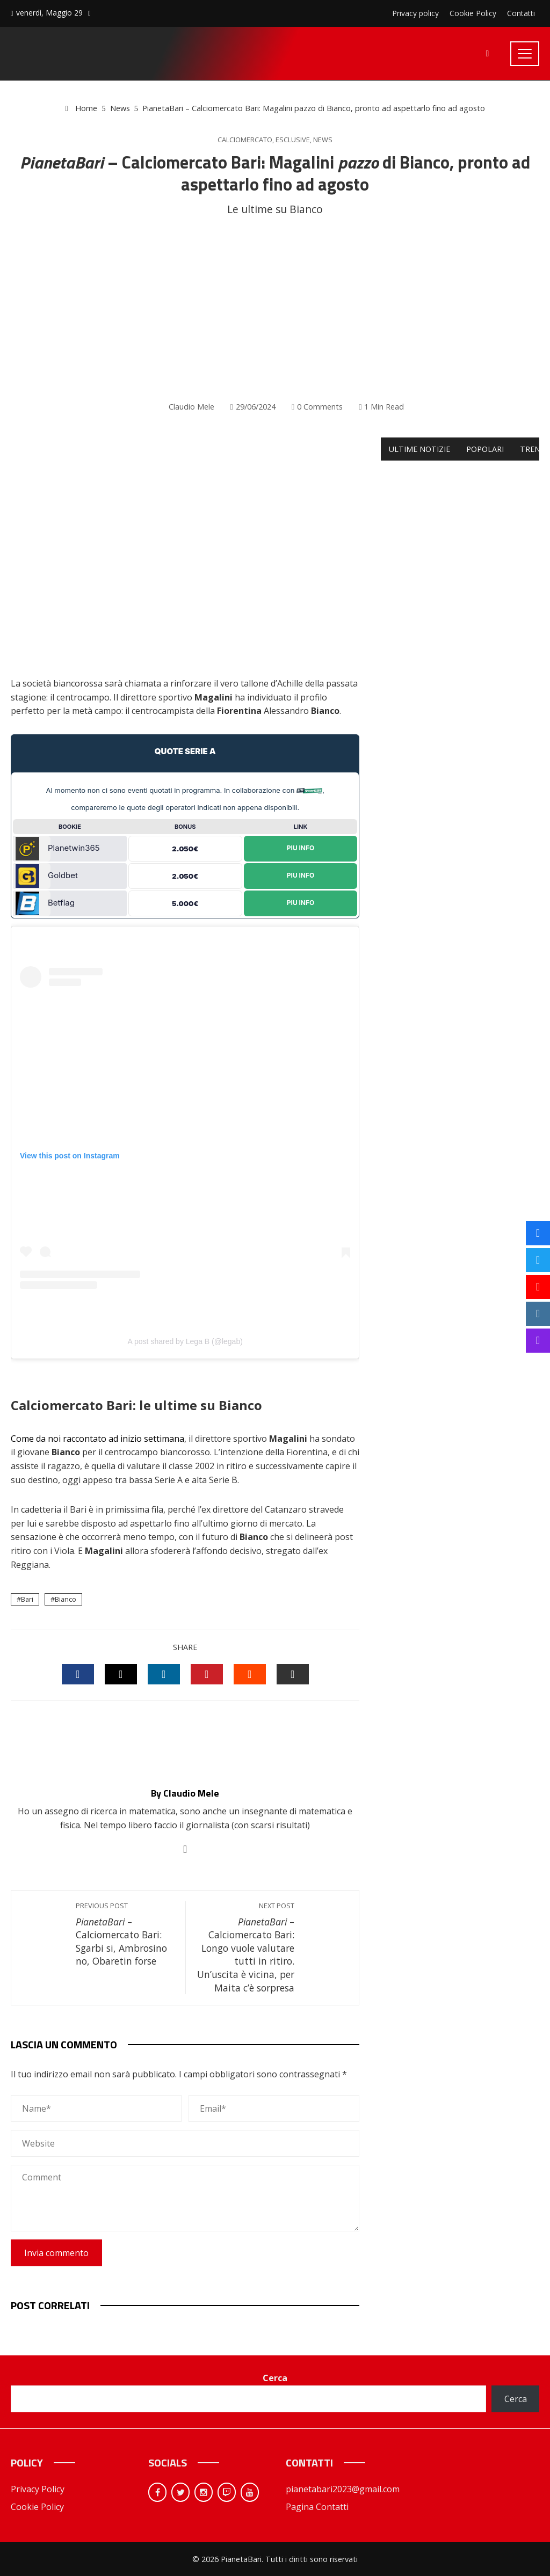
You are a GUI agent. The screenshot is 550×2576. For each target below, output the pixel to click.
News (322, 139)
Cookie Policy (37, 2507)
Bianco (65, 1599)
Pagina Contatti (317, 2507)
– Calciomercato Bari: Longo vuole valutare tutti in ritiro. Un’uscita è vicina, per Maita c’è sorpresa (246, 1947)
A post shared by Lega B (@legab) (185, 1341)
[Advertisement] (275, 309)
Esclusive (293, 139)
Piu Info (301, 848)
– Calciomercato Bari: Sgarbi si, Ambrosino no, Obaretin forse (125, 1934)
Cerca (275, 2378)
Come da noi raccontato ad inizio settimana (97, 1438)
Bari (27, 1599)
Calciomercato (245, 139)
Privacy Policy (37, 2489)
